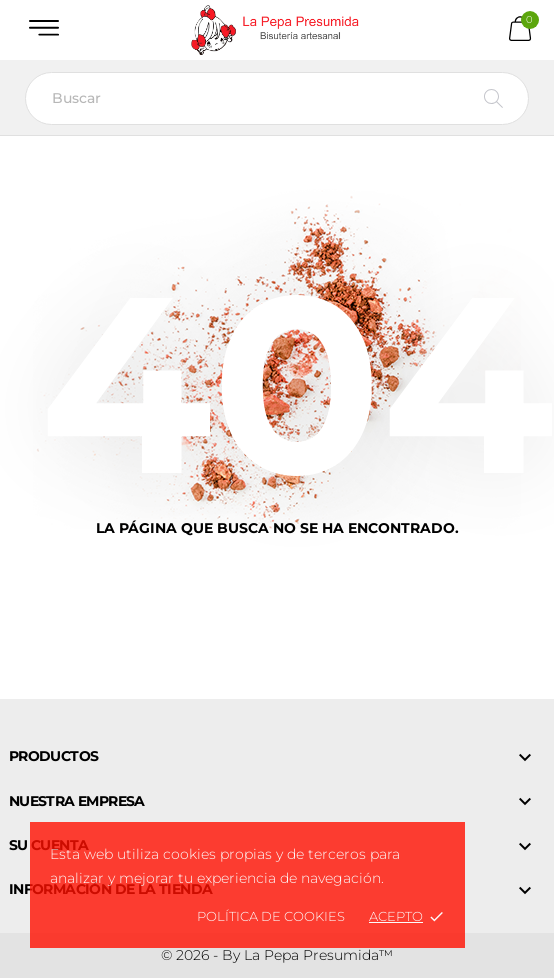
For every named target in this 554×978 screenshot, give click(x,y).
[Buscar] (277, 98)
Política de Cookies (271, 916)
